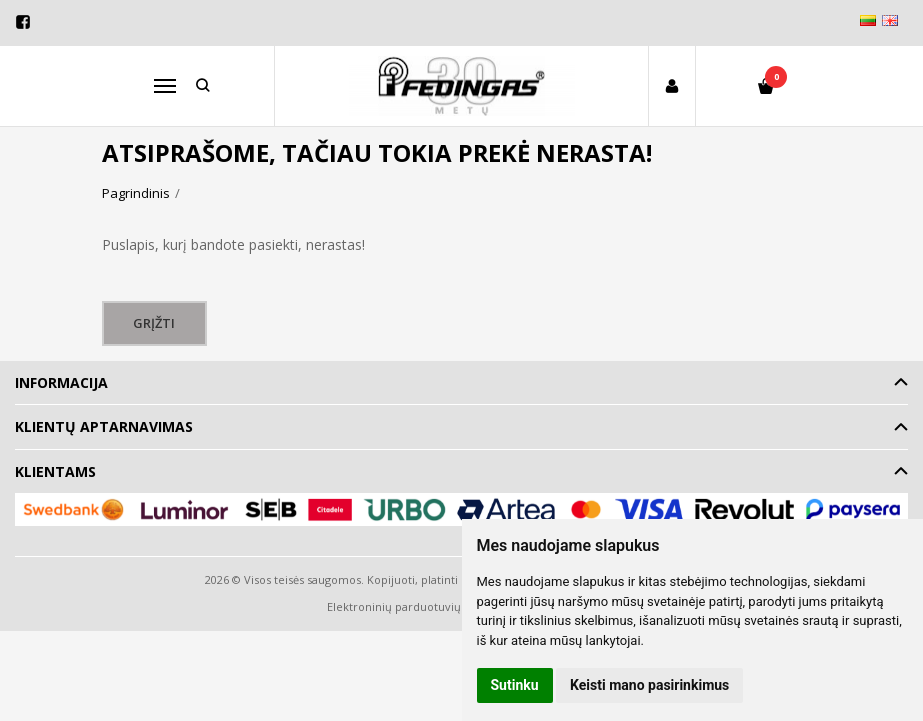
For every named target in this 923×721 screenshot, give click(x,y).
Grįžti (155, 323)
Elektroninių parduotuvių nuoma (414, 606)
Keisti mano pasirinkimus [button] (649, 685)
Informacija (61, 382)
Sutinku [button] (515, 685)
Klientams (55, 471)
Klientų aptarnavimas (104, 426)
